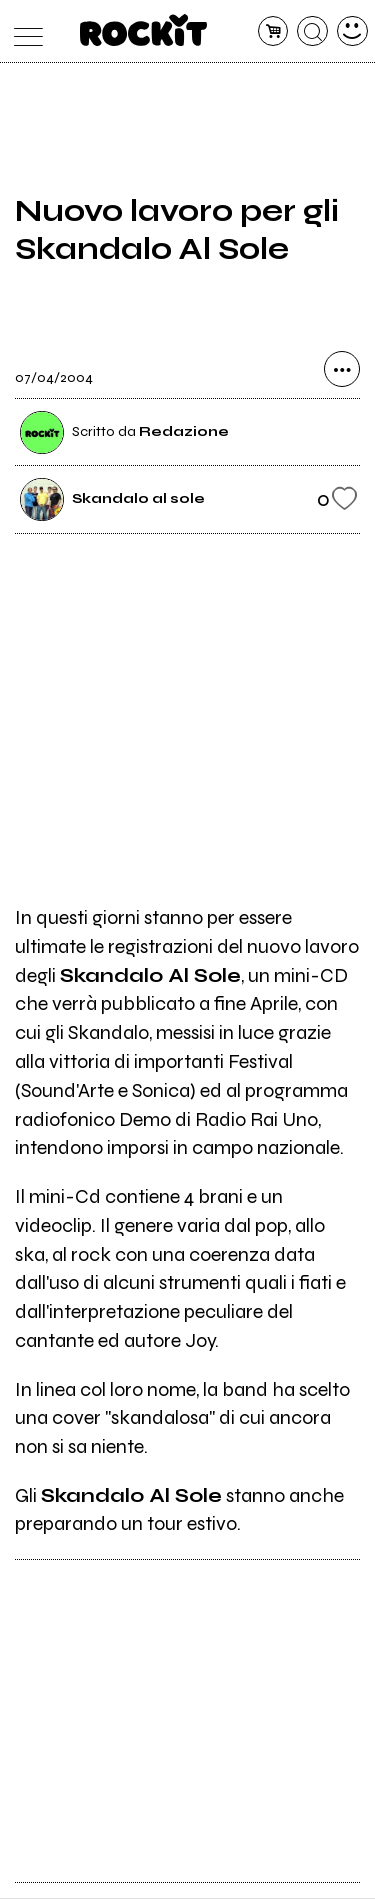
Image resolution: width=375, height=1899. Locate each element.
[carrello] (273, 31)
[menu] (23, 31)
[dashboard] (352, 31)
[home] (143, 30)
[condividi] (342, 371)
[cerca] (312, 31)
